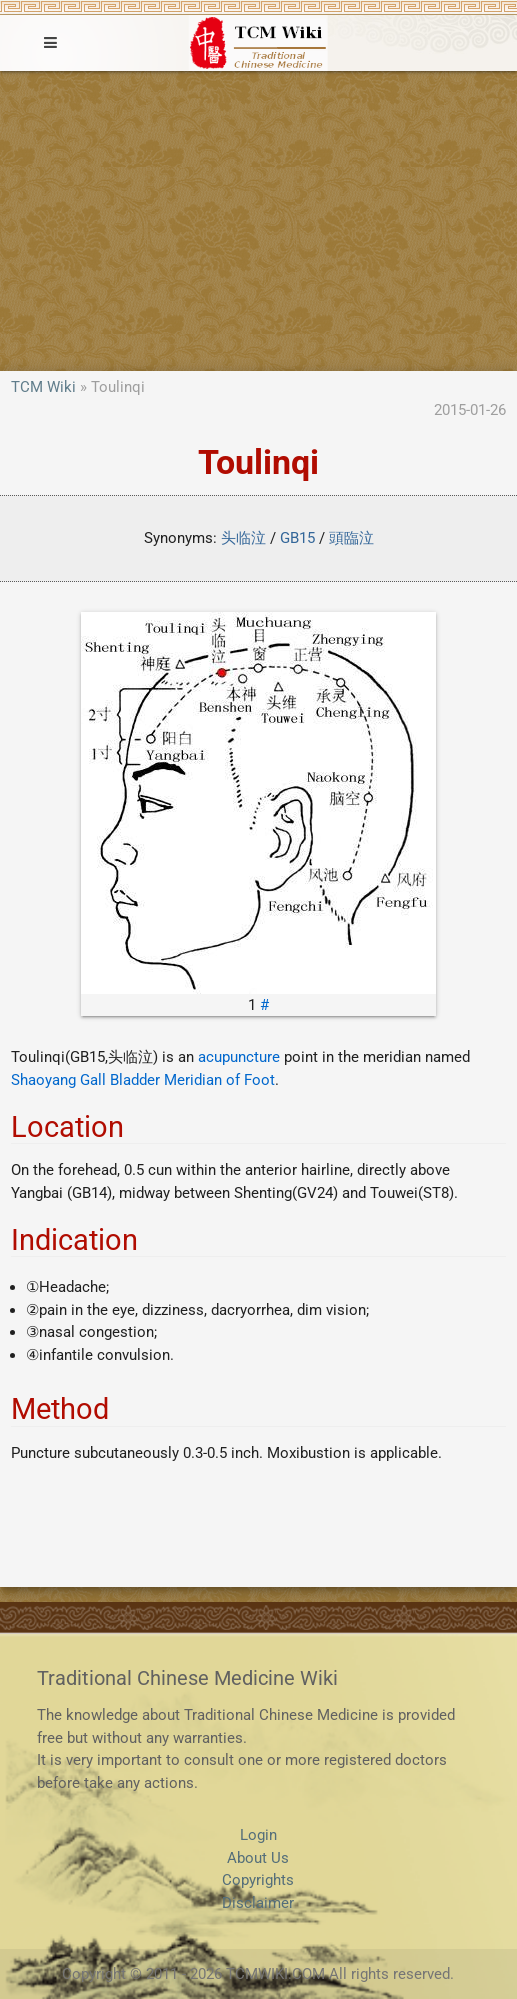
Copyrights (258, 1880)
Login (258, 1835)
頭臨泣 (351, 538)
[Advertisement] (258, 221)
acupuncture (239, 1057)
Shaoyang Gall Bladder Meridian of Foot (143, 1080)
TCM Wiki (43, 387)
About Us (258, 1858)
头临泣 (243, 538)
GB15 (297, 538)
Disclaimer (258, 1903)
